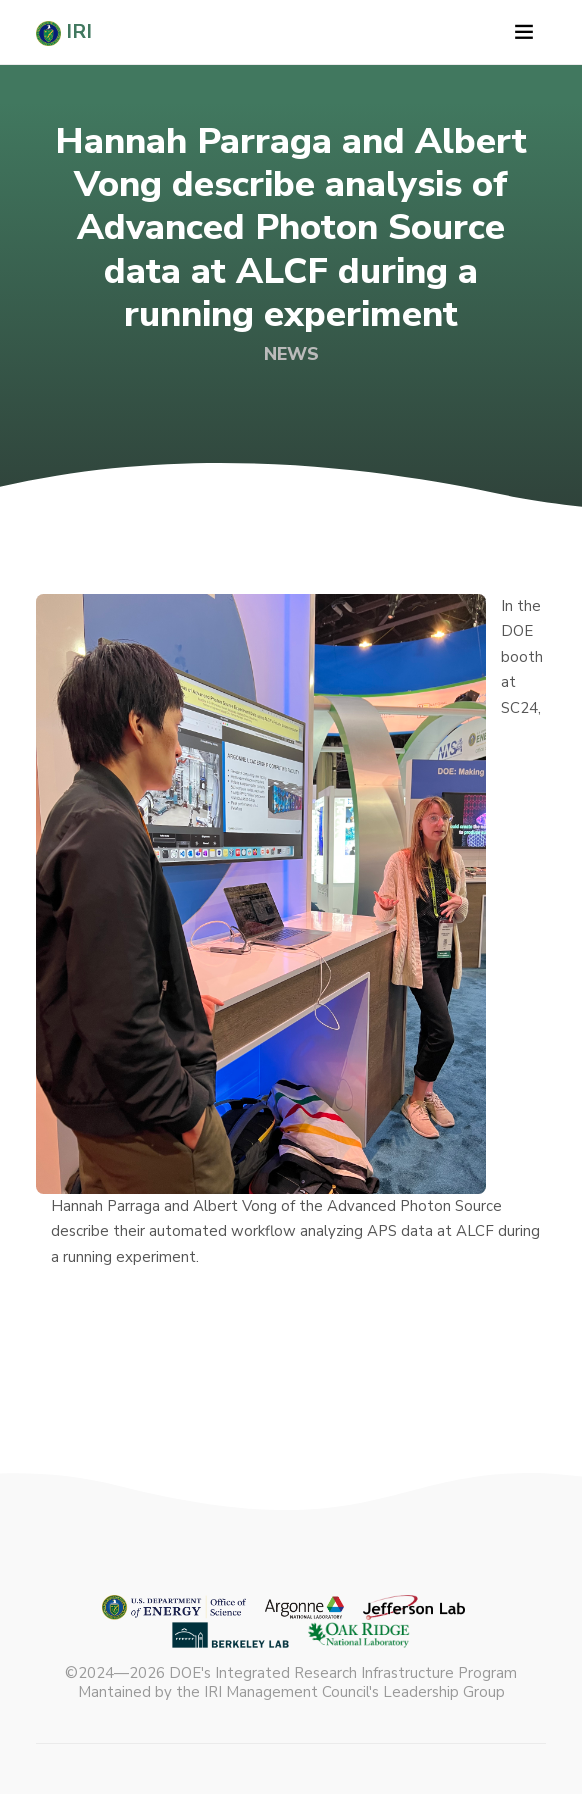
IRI (64, 32)
